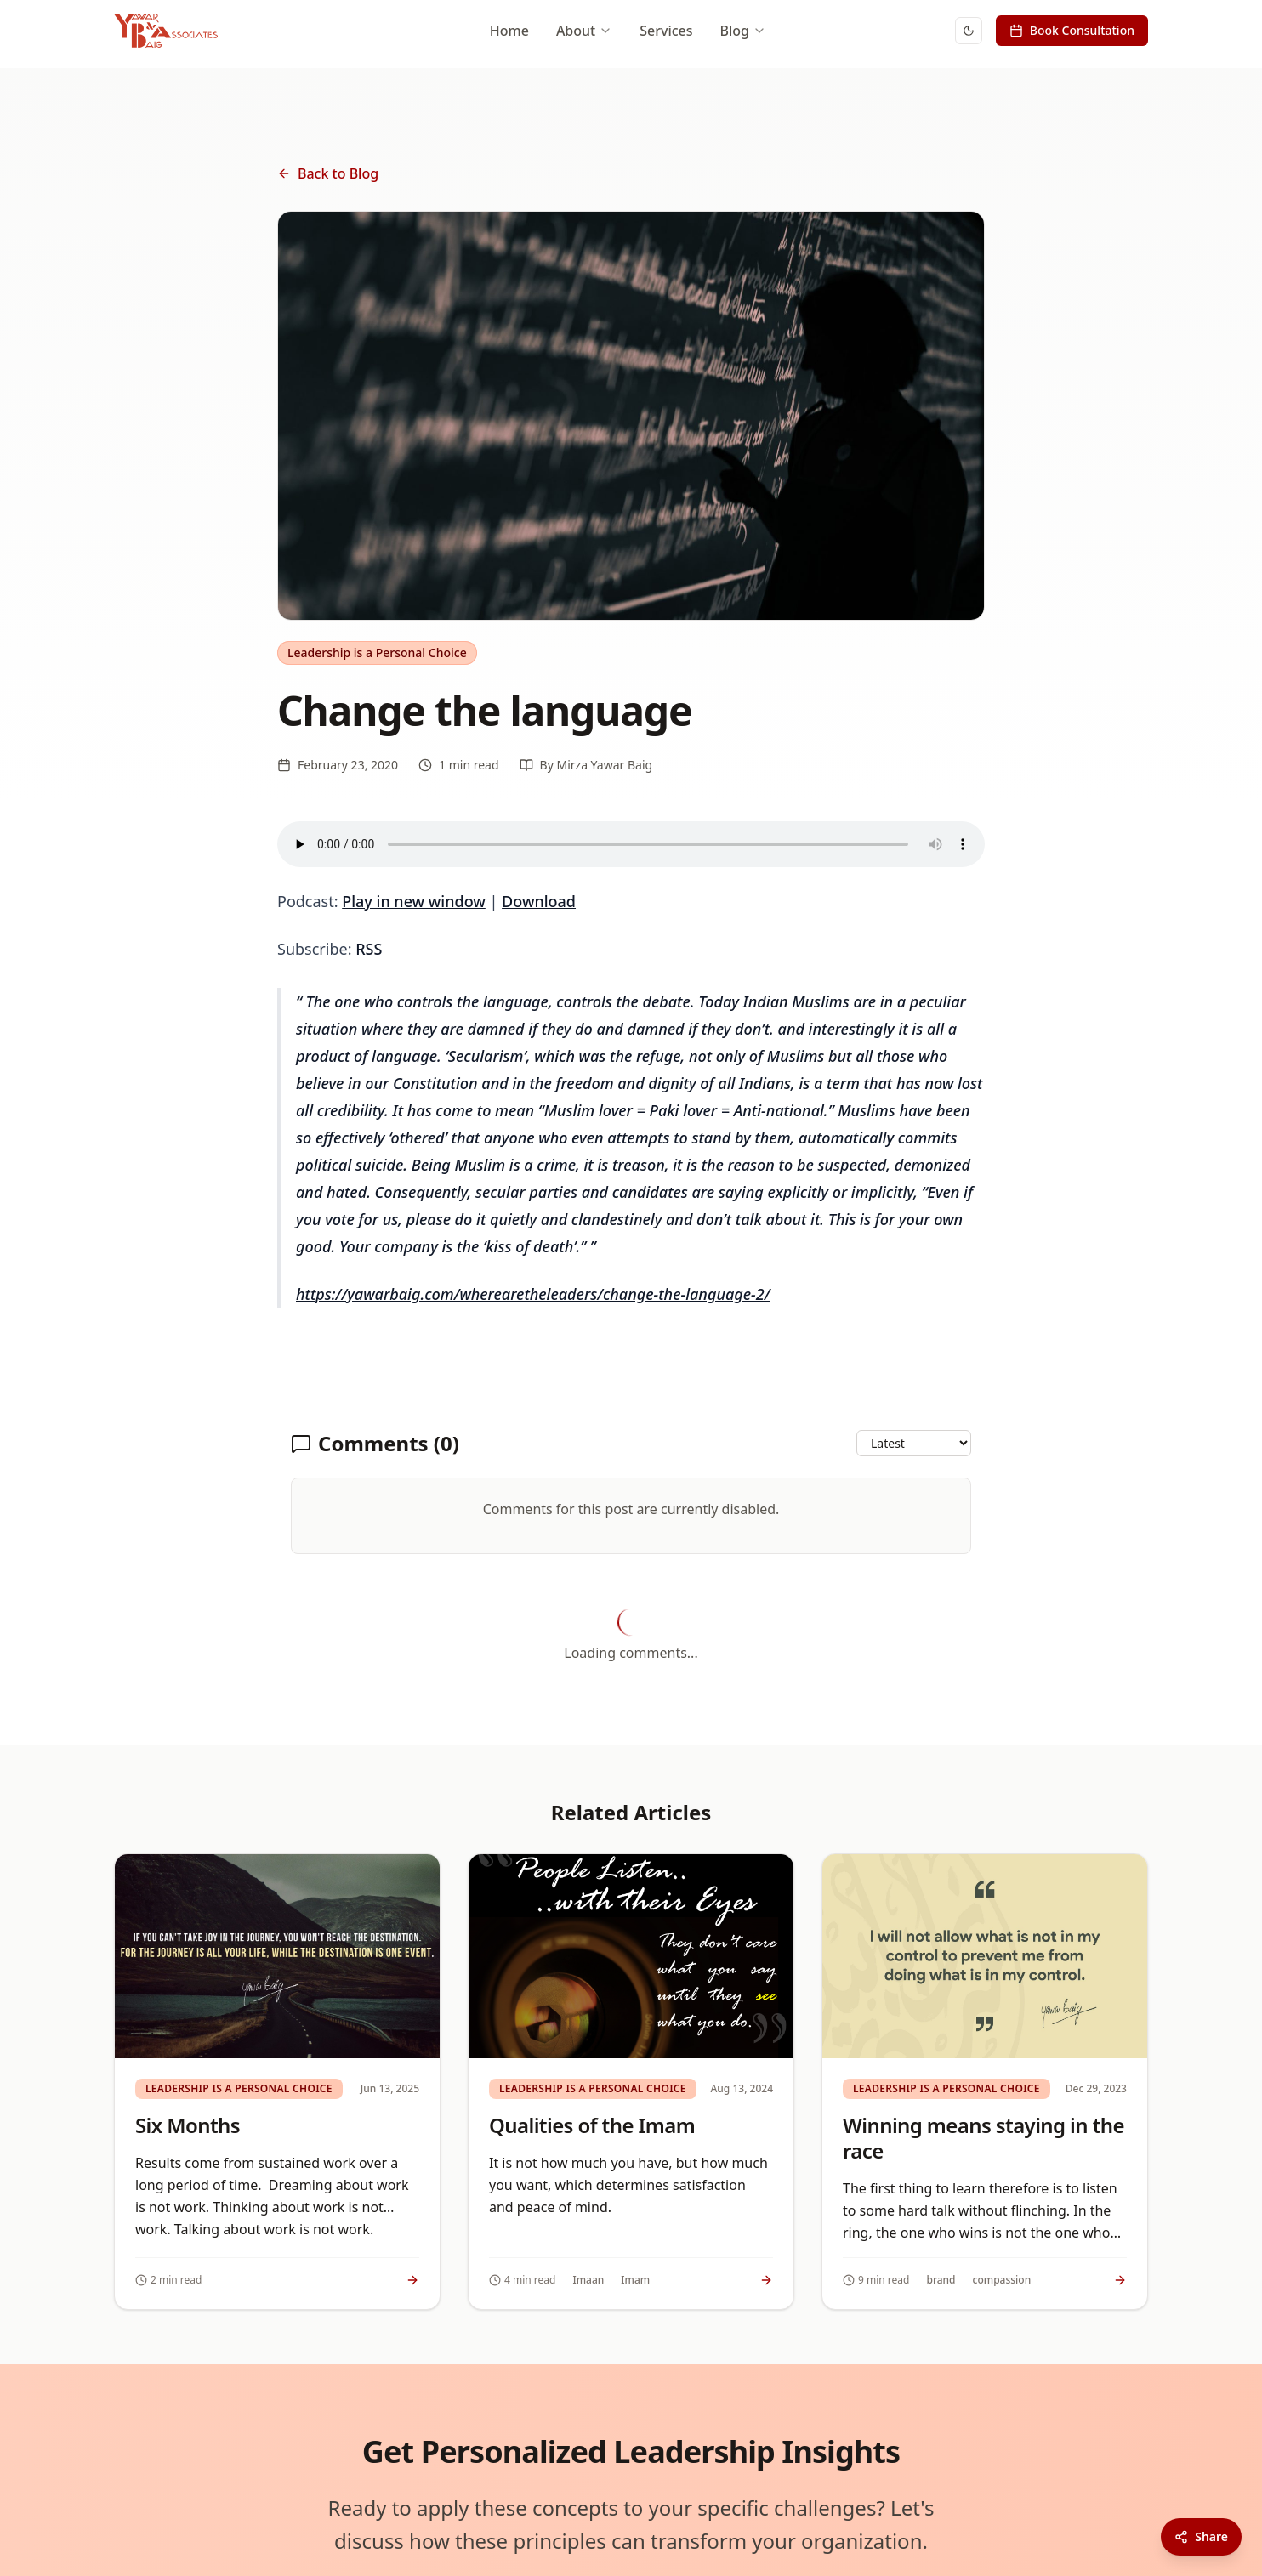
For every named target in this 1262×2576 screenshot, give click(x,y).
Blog (743, 30)
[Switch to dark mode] (968, 30)
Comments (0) (375, 1443)
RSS (368, 949)
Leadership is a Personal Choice (377, 652)
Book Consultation (1071, 30)
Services (666, 30)
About (584, 30)
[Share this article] (1201, 2537)
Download (539, 901)
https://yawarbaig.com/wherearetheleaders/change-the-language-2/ (533, 1294)
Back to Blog (327, 173)
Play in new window (414, 901)
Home (509, 30)
